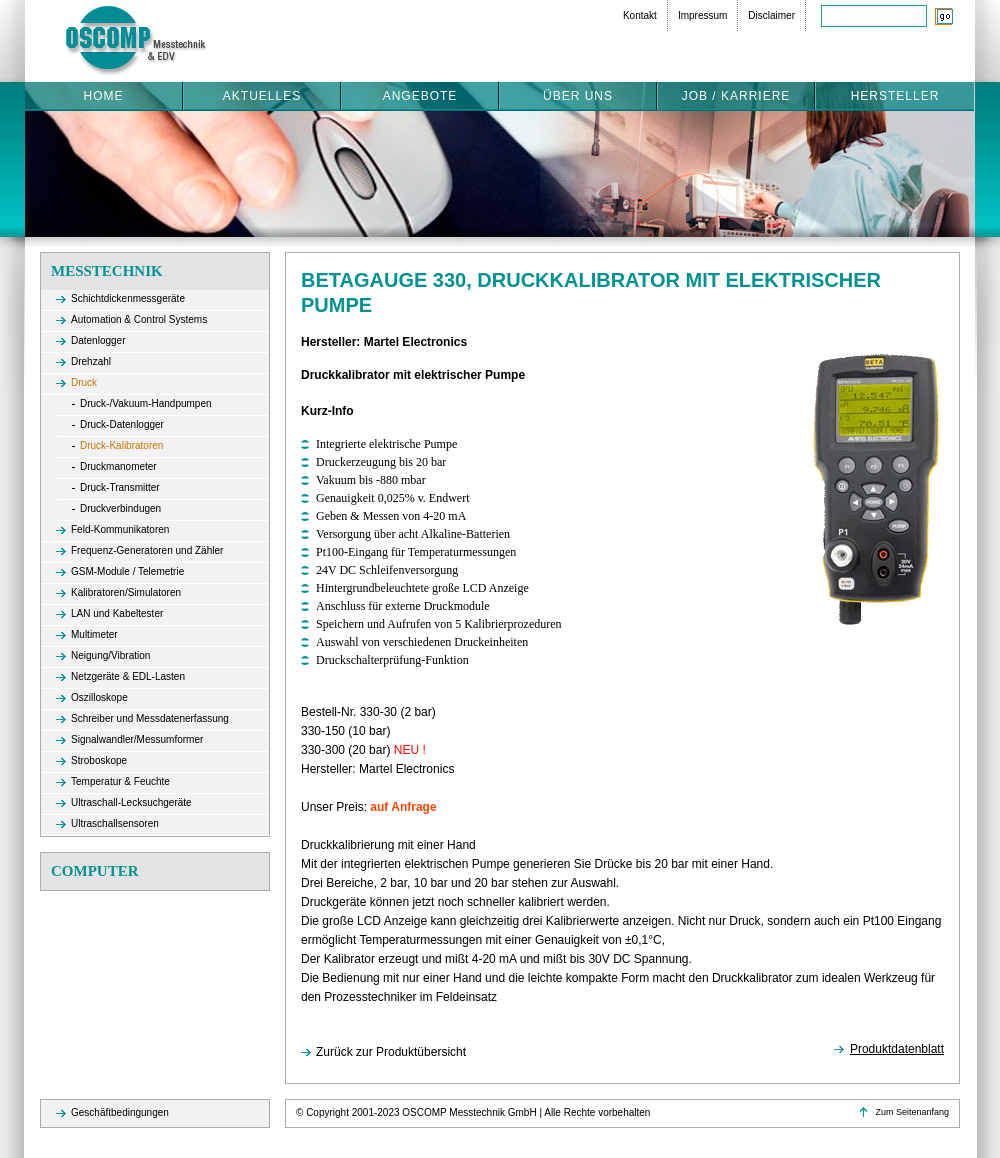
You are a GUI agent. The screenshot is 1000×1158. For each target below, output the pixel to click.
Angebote (420, 96)
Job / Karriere (736, 96)
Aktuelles (262, 96)
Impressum (702, 15)
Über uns (578, 96)
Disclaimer (771, 15)
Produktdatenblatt (897, 1049)
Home (104, 96)
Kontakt (640, 15)
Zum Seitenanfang (912, 1112)
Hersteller (895, 96)
